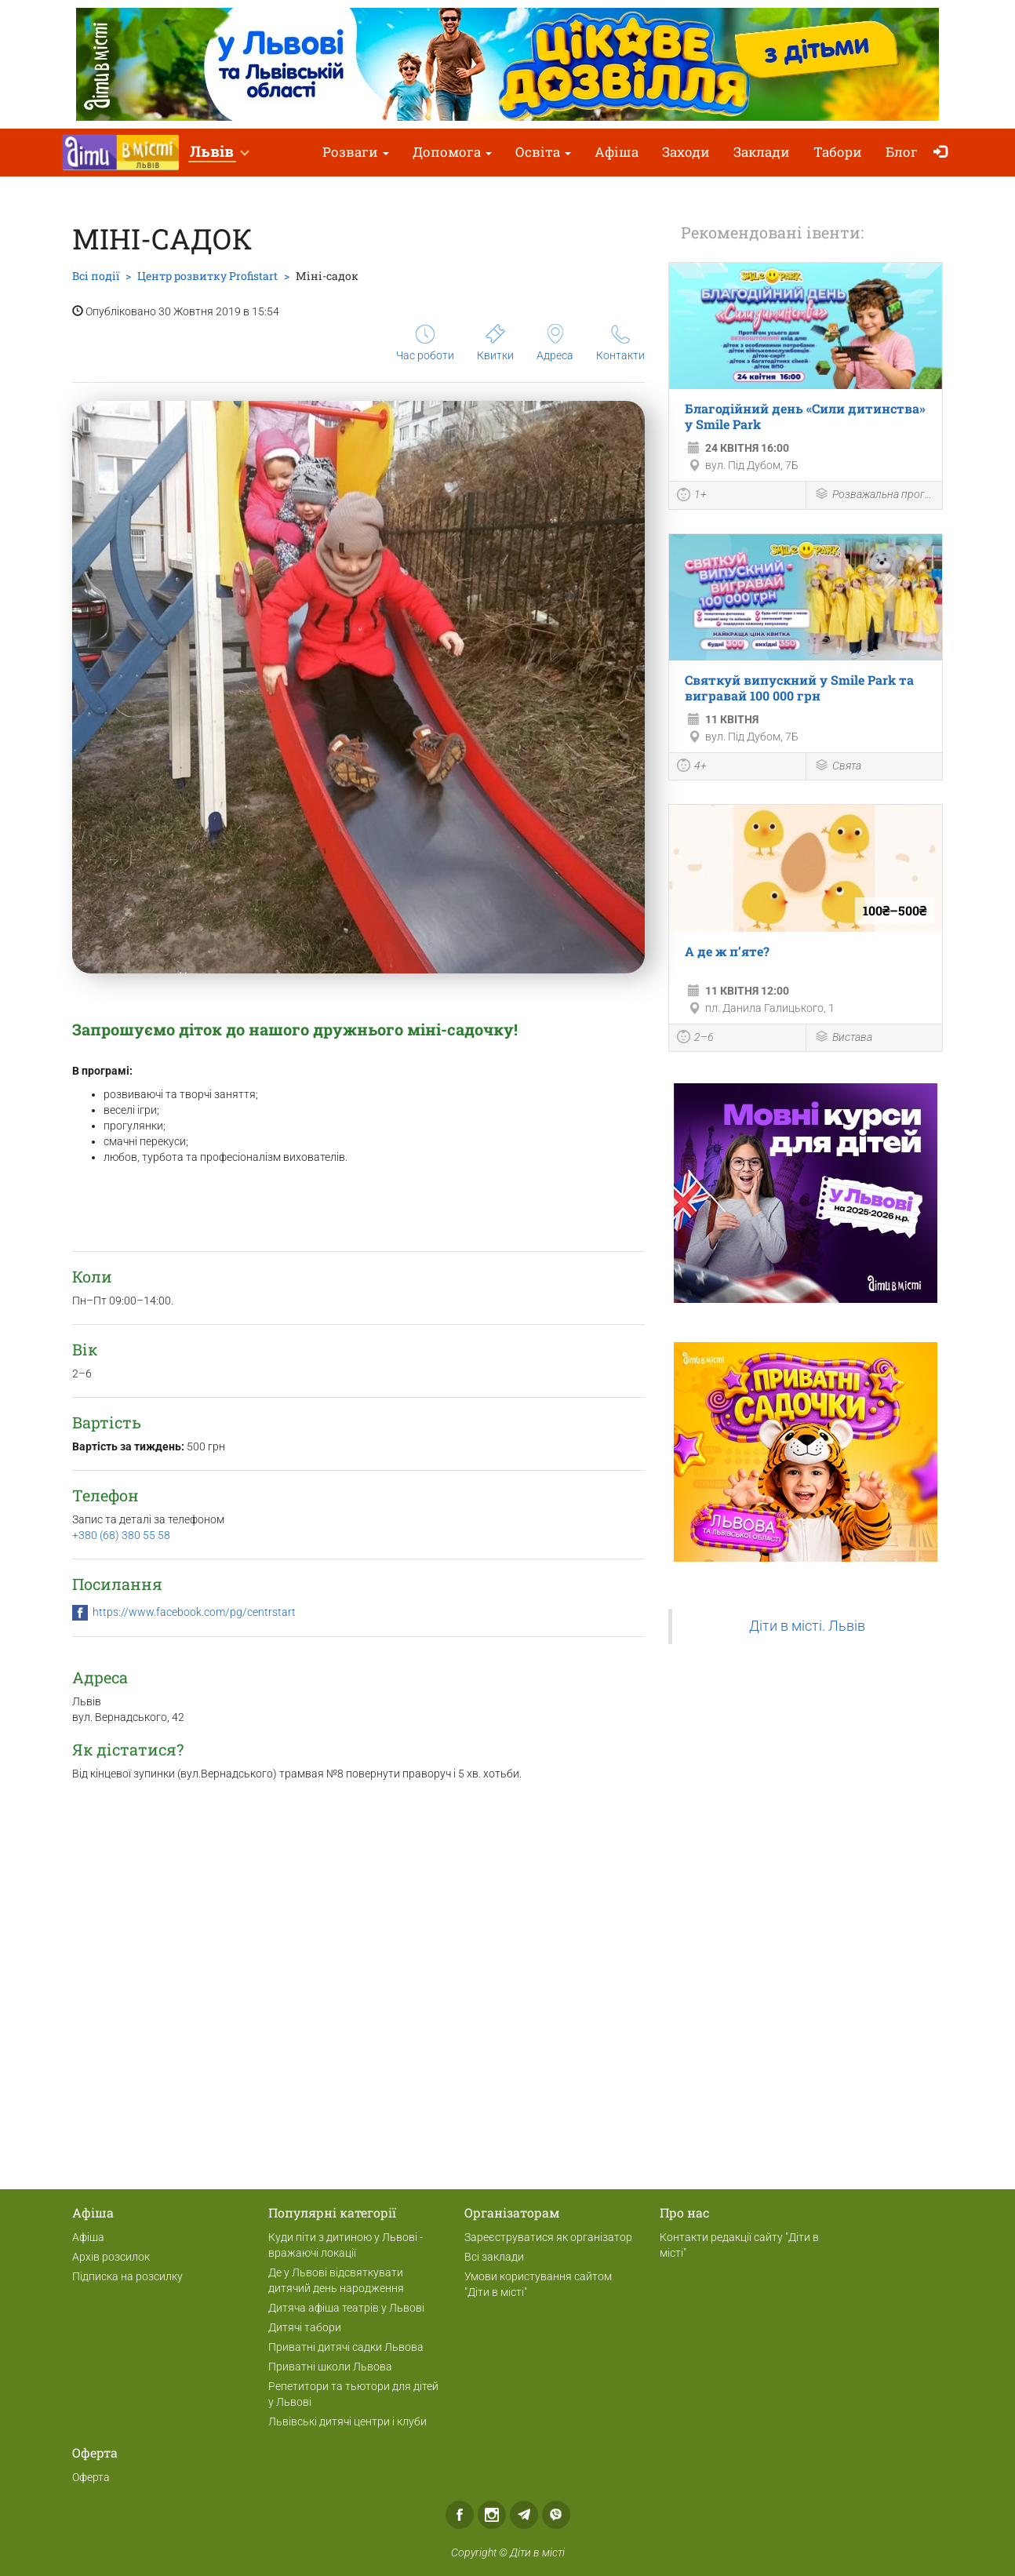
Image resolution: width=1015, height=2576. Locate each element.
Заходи (686, 152)
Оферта (91, 2477)
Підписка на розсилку (127, 2276)
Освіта (543, 152)
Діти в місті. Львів (807, 1626)
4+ (692, 767)
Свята (837, 767)
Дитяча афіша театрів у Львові (346, 2307)
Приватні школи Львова (330, 2366)
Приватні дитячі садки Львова (346, 2347)
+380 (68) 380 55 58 (121, 1535)
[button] (219, 152)
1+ (692, 496)
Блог (902, 152)
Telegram (524, 2515)
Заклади (761, 152)
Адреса (555, 343)
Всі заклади (494, 2256)
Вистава (843, 1038)
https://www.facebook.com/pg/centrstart (194, 1612)
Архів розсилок (111, 2256)
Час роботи (425, 343)
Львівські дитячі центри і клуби (347, 2421)
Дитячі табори (304, 2327)
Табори (837, 152)
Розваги (355, 152)
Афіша (616, 152)
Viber (556, 2515)
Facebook (460, 2515)
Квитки (495, 343)
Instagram (492, 2515)
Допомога (452, 152)
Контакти (620, 343)
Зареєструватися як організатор (548, 2237)
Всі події (95, 275)
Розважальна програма (874, 495)
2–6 (695, 1038)
